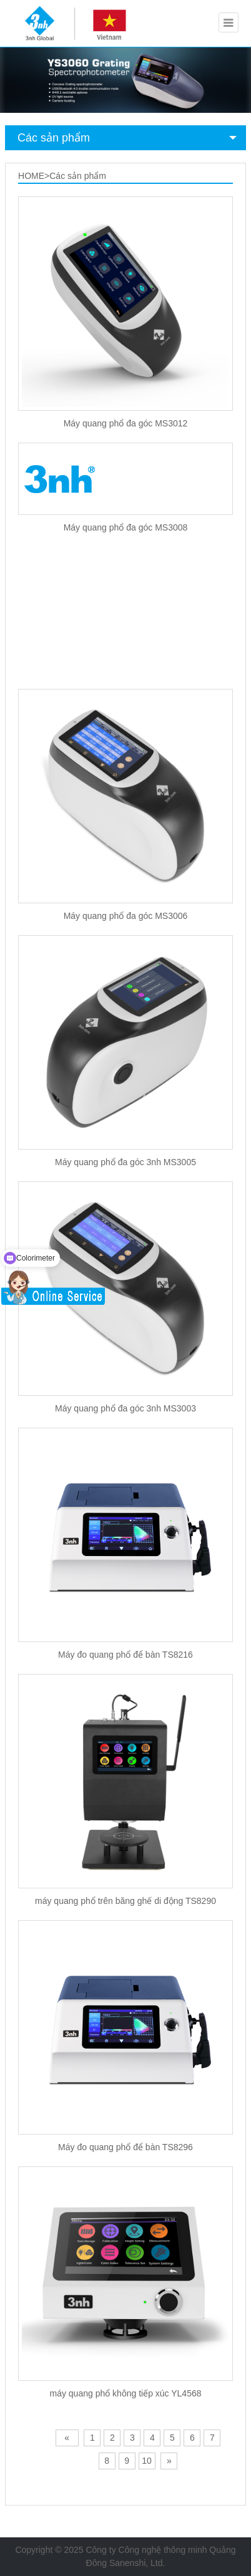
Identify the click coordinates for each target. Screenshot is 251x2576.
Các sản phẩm (53, 138)
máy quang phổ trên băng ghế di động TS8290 (125, 1901)
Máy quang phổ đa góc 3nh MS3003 (125, 1408)
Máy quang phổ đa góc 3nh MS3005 (125, 1162)
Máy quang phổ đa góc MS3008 (126, 527)
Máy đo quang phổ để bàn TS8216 (125, 1655)
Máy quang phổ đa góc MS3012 (126, 423)
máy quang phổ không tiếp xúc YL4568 (125, 2393)
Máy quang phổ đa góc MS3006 (126, 916)
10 (147, 2461)
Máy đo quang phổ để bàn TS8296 (125, 2147)
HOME (31, 176)
